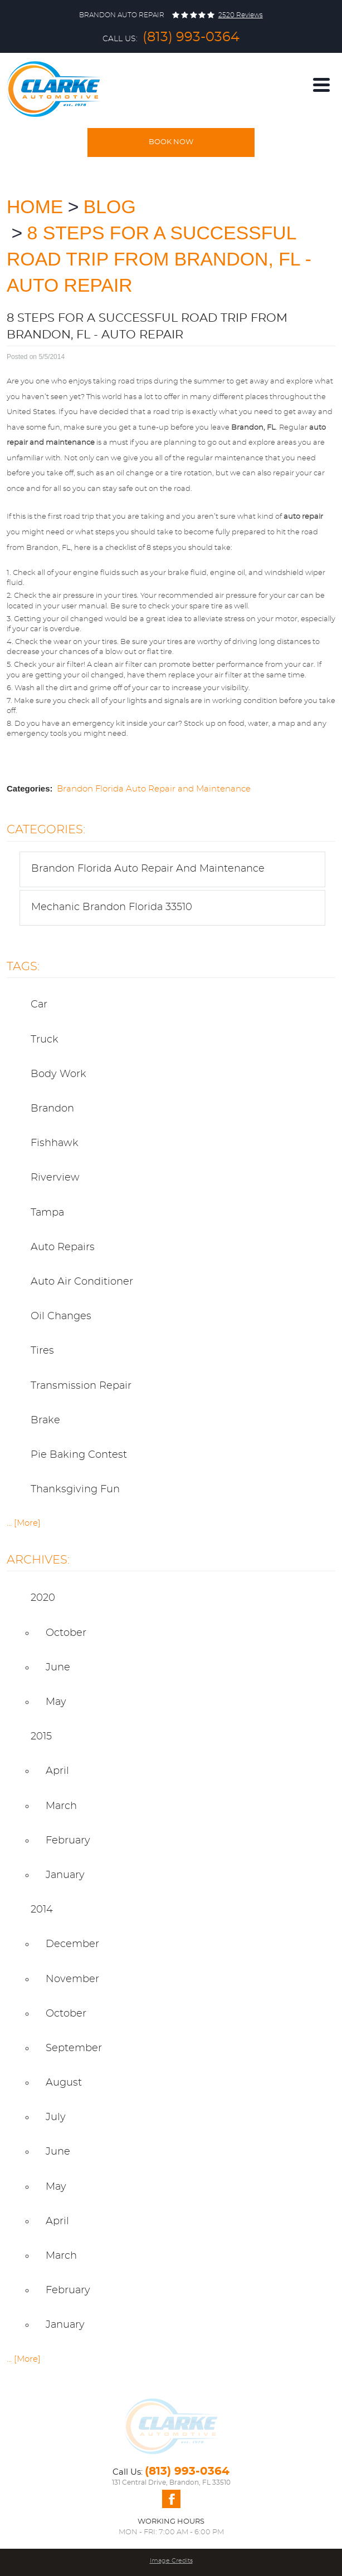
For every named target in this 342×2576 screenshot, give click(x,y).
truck (44, 1040)
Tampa (47, 1213)
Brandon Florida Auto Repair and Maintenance (154, 789)
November (72, 1979)
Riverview (55, 1178)
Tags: (23, 966)
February (68, 1841)
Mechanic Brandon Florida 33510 (111, 907)
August (64, 2083)
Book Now (171, 142)
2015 (41, 1737)
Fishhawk (55, 1143)
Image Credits (171, 2561)
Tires (42, 1351)
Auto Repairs (63, 1247)
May (56, 1702)
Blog (110, 206)
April (57, 1771)
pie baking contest (79, 1455)
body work (58, 1074)
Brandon (52, 1109)
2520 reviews (240, 15)
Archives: (38, 1560)
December (72, 1944)
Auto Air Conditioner (82, 1282)
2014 (42, 1910)
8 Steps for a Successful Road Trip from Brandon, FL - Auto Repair (159, 259)
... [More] (24, 1523)
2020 (43, 1598)
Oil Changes (61, 1316)
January (65, 1875)
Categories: (46, 829)
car (39, 1005)
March (61, 1806)
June (58, 1668)
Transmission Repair (81, 1386)
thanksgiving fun (75, 1489)
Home (35, 206)
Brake (45, 1420)
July (56, 2117)
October (66, 1633)
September (74, 2048)
